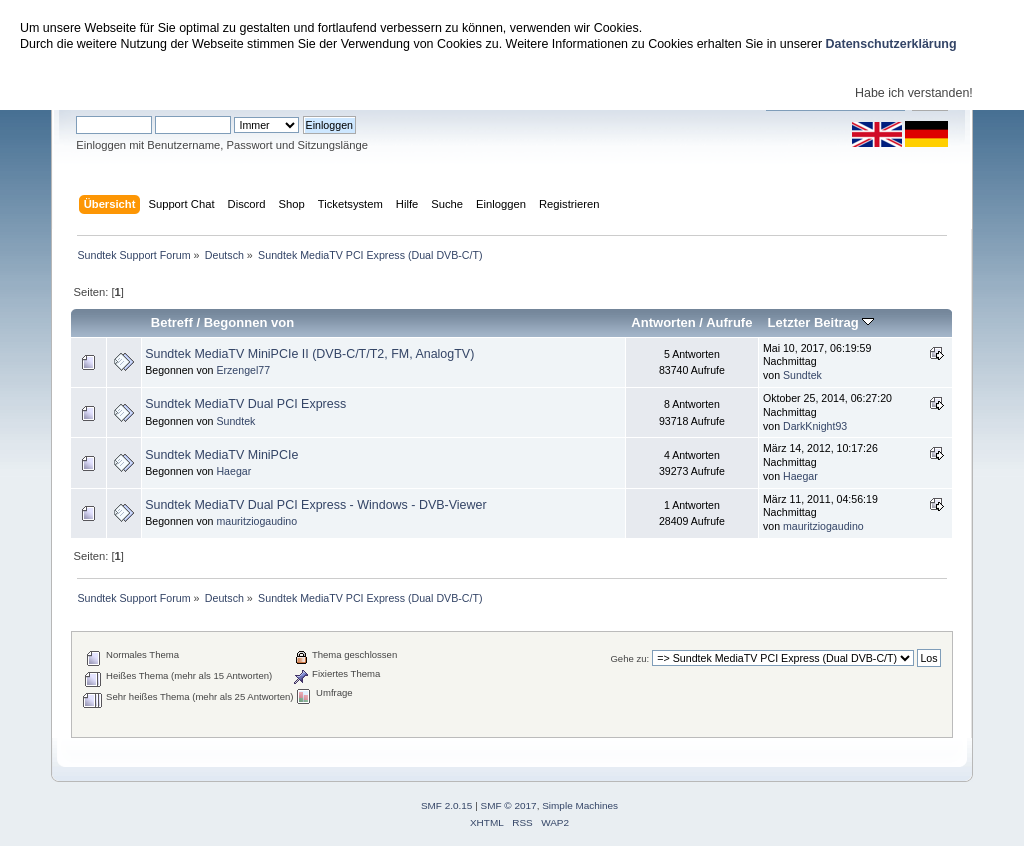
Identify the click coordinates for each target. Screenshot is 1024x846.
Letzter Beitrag (821, 322)
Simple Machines (580, 805)
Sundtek (802, 375)
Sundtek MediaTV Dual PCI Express (245, 404)
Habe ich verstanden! (914, 93)
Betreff (172, 322)
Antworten (663, 322)
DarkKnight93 (815, 426)
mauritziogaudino (256, 521)
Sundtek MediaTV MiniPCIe (221, 455)
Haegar (233, 471)
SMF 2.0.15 (447, 805)
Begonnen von (249, 322)
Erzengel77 (243, 370)
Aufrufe (729, 322)
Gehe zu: (629, 658)
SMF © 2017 (509, 805)
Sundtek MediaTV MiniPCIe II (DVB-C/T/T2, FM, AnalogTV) (309, 354)
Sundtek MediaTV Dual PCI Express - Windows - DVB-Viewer (315, 505)
